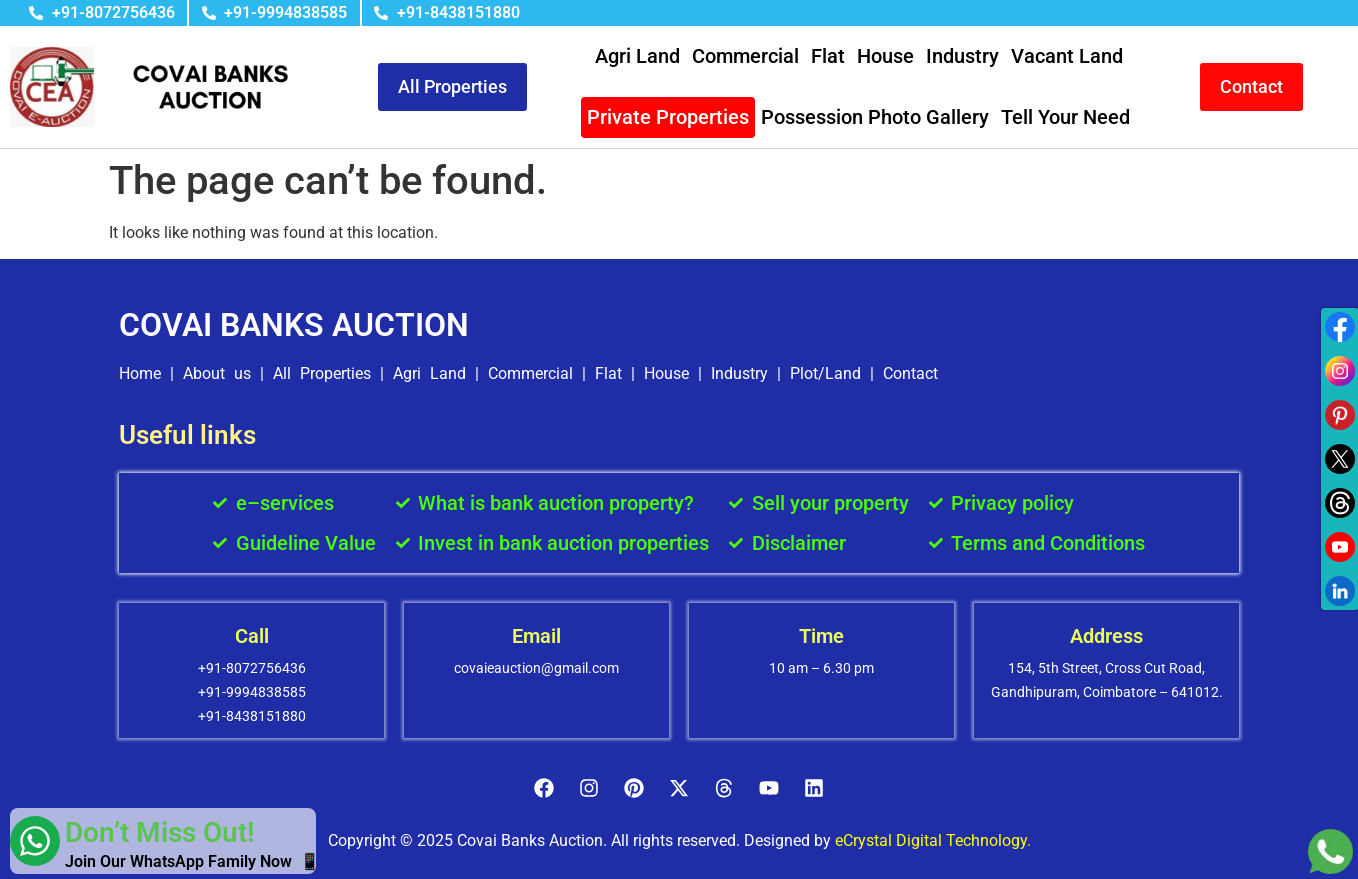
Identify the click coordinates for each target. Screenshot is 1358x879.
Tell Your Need (1065, 117)
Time (821, 636)
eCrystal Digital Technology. (933, 840)
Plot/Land (825, 373)
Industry (962, 56)
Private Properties (668, 117)
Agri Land (637, 56)
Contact (910, 373)
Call (252, 636)
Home (140, 373)
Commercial (745, 56)
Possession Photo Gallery (875, 117)
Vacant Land (1067, 56)
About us (217, 373)
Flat (828, 56)
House (885, 56)
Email (536, 636)
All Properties (322, 373)
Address (1106, 636)
